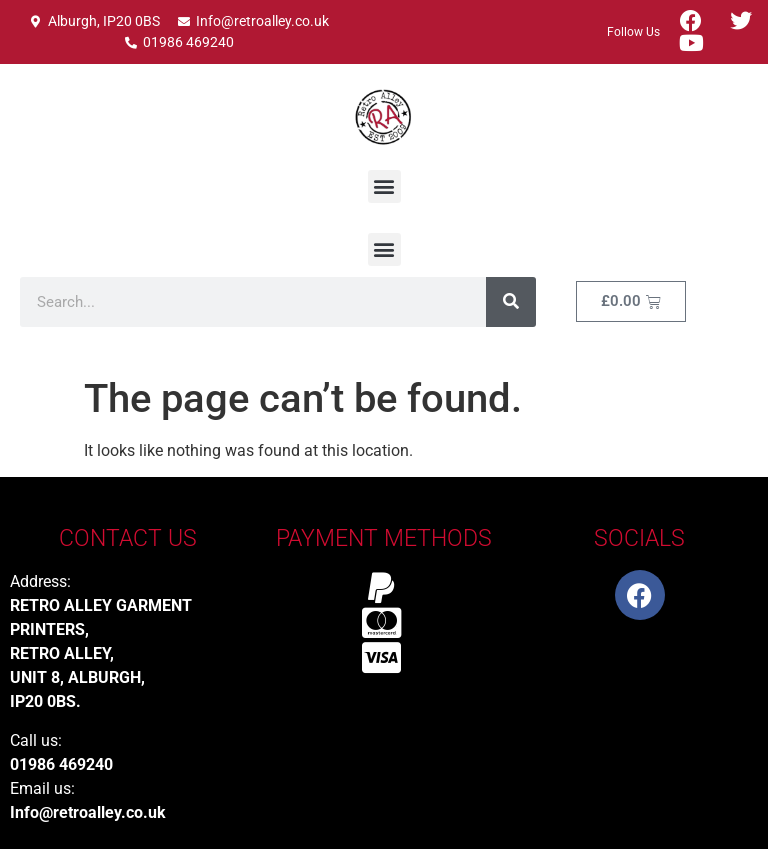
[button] (384, 186)
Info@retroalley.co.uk (88, 812)
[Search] (511, 302)
